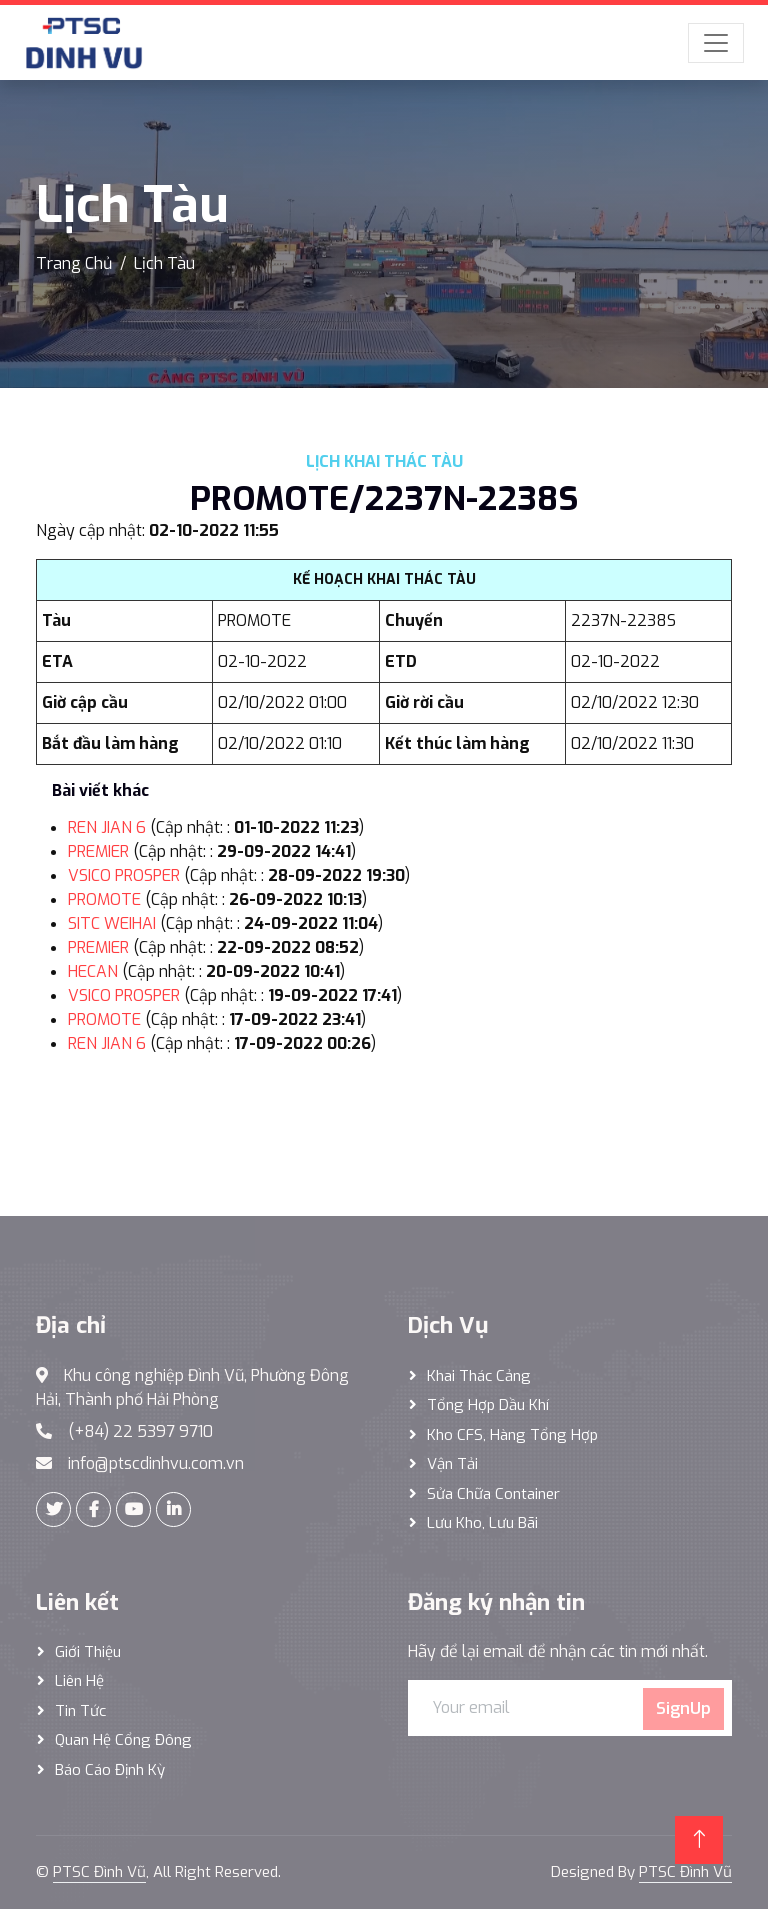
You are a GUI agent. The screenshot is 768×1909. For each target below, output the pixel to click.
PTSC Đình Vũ (99, 1872)
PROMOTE (104, 899)
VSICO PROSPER (124, 875)
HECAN (93, 971)
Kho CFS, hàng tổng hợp (512, 1435)
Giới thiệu (88, 1652)
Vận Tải (452, 1464)
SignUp (683, 1708)
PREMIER (98, 851)
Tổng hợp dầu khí (488, 1405)
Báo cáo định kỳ (110, 1770)
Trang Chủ (74, 263)
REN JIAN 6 (107, 827)
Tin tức (80, 1711)
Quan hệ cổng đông (123, 1740)
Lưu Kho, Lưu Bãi (482, 1523)
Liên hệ (79, 1681)
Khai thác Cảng (479, 1376)
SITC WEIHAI (112, 923)
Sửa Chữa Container (493, 1494)
